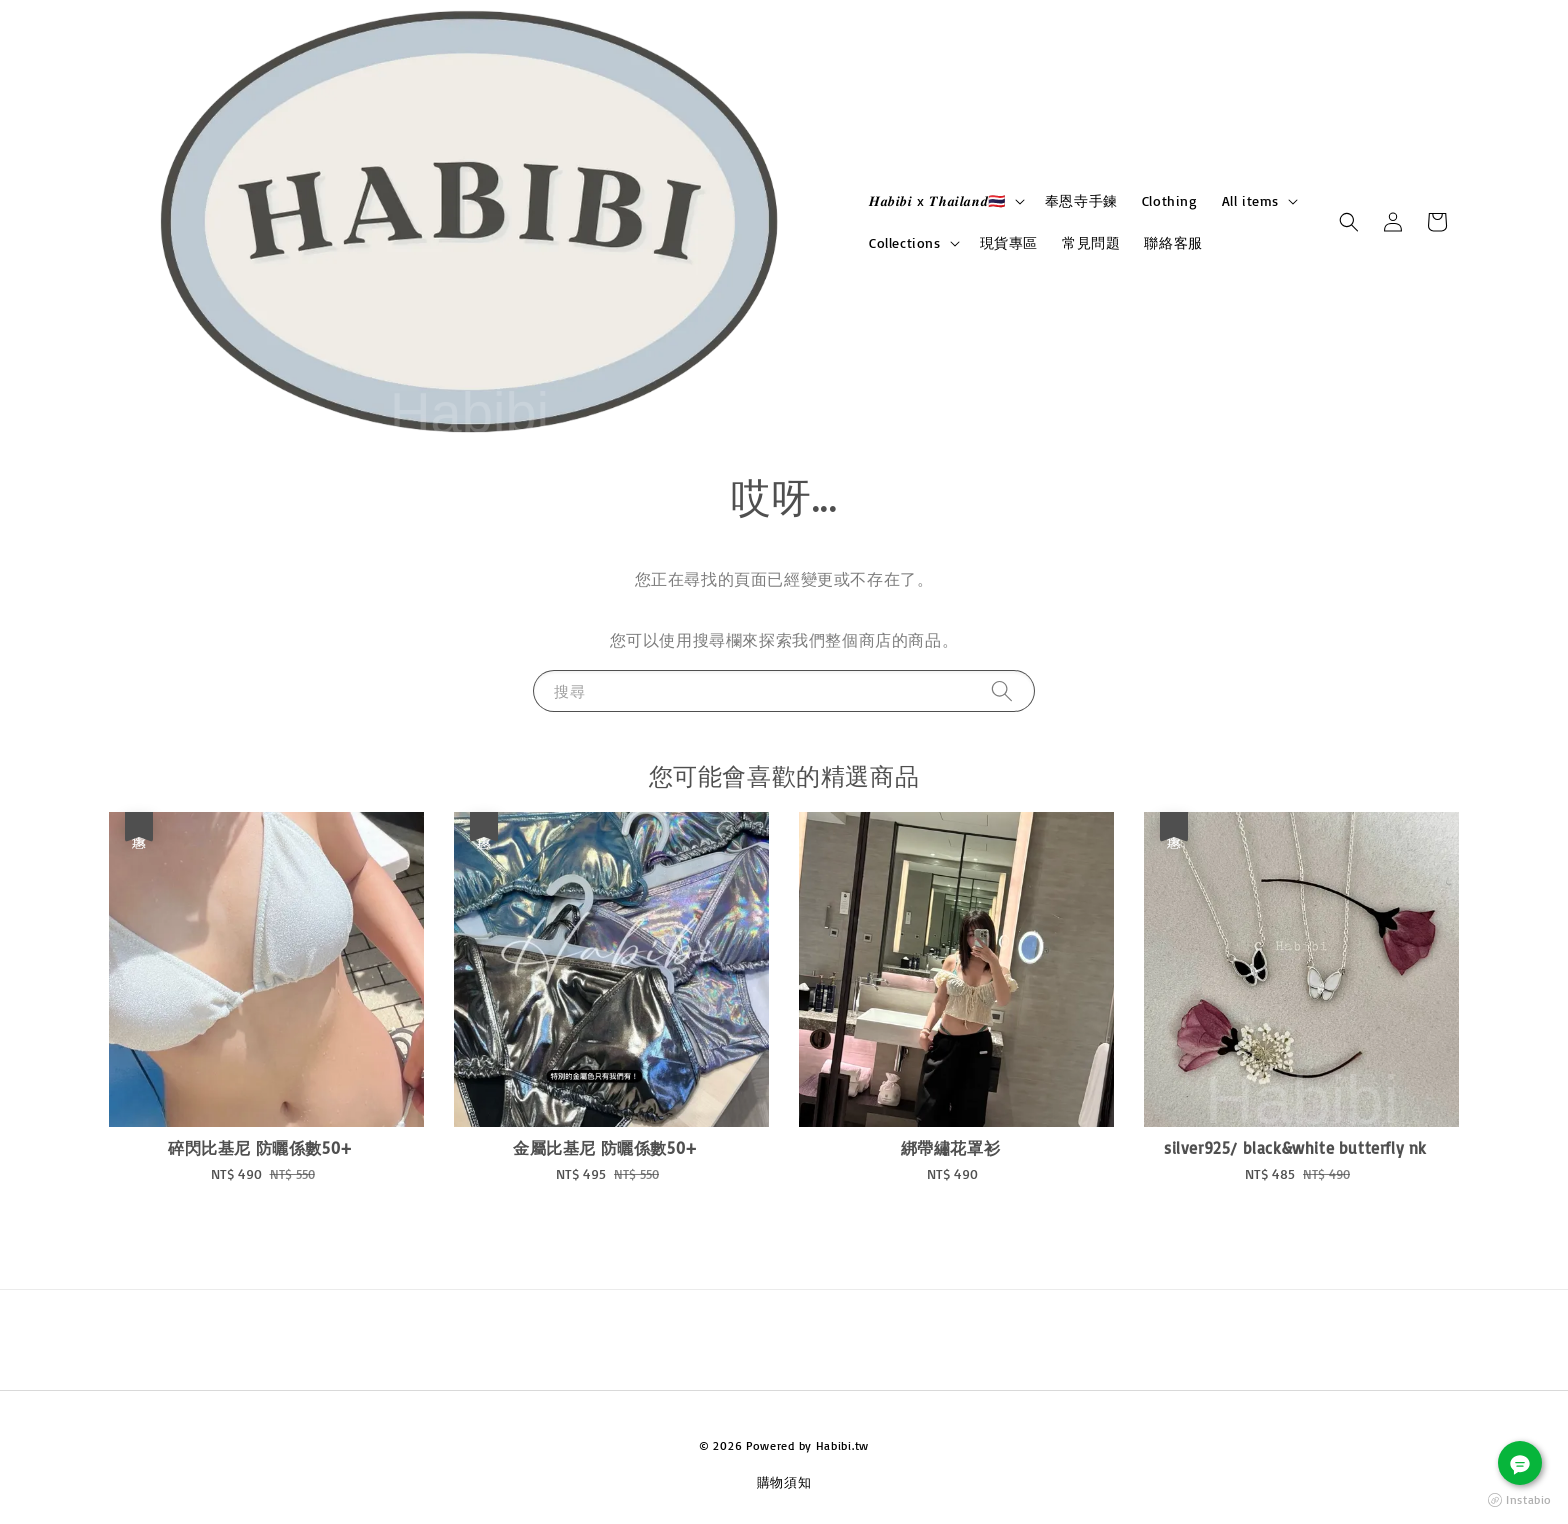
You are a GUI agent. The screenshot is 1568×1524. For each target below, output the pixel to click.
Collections (905, 242)
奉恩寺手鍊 (1081, 200)
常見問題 (1091, 242)
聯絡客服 (1173, 242)
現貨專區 (1009, 242)
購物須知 (784, 1482)
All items (1250, 200)
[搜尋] (1002, 690)
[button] (1349, 222)
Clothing (1170, 200)
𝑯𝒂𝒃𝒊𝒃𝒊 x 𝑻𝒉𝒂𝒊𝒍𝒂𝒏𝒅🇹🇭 (937, 200)
